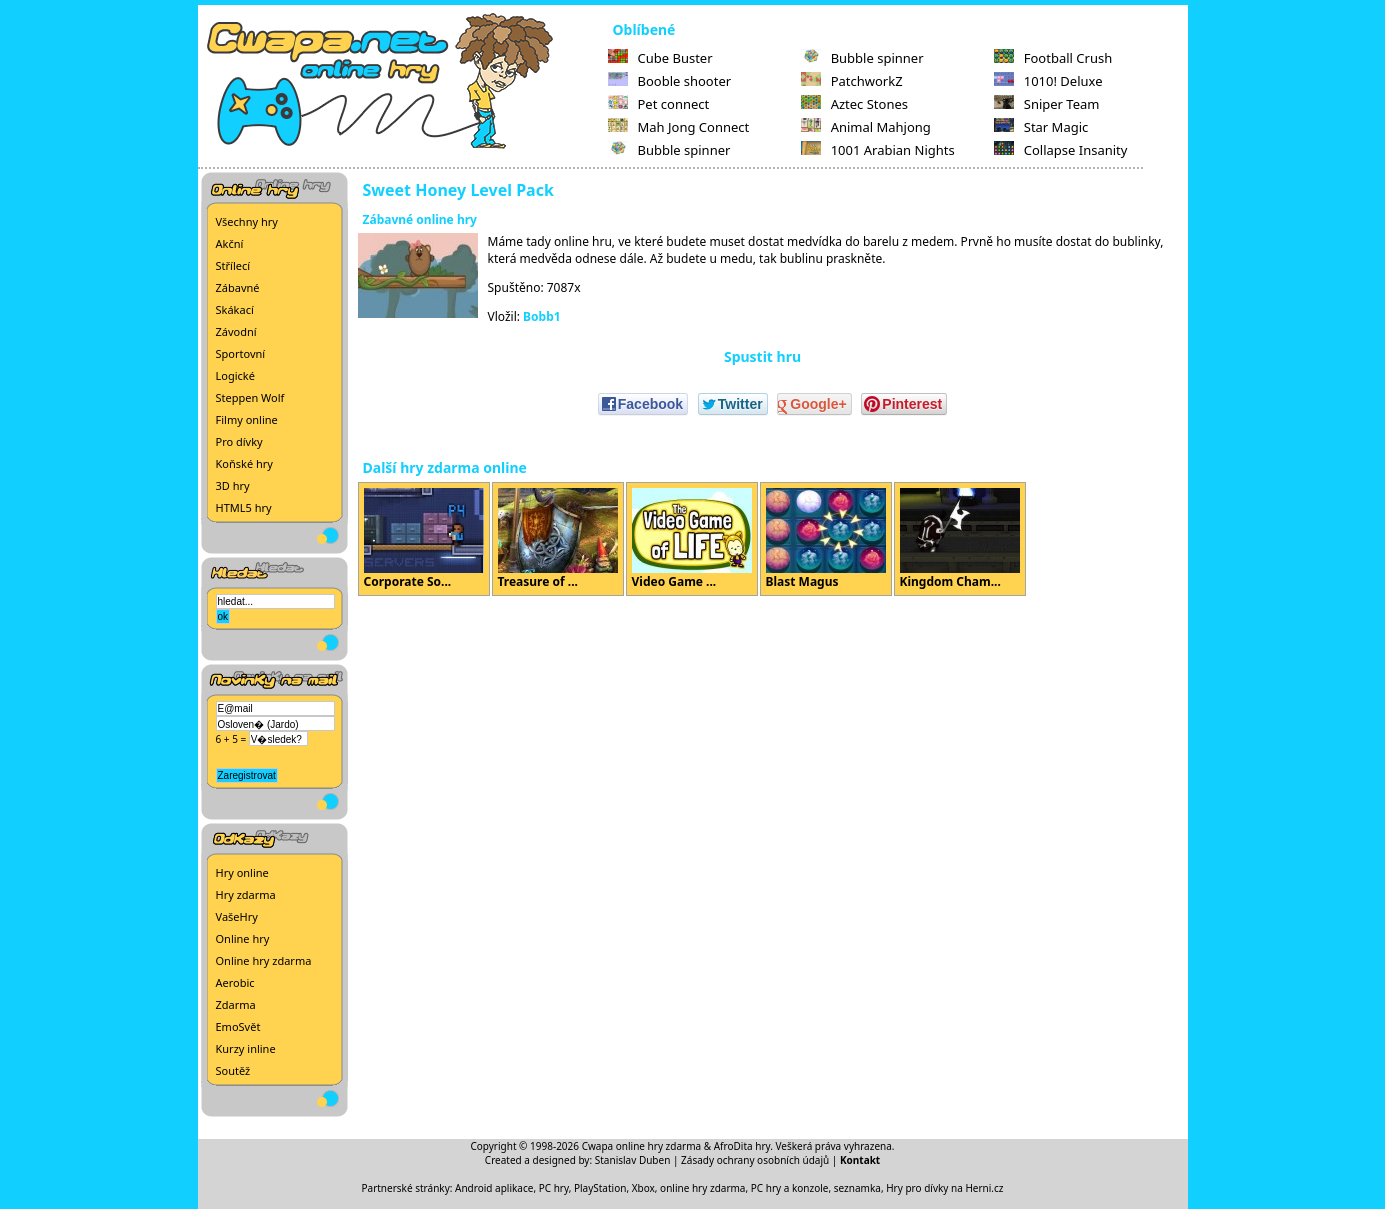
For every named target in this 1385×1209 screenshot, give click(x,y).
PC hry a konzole (790, 1188)
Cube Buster (660, 58)
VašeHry (237, 916)
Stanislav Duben (633, 1160)
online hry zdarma (702, 1188)
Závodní (236, 331)
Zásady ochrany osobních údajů (755, 1160)
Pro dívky (239, 441)
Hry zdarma (246, 894)
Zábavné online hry (420, 219)
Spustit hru (762, 356)
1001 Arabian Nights (878, 150)
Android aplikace (494, 1188)
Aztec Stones (854, 104)
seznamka (857, 1188)
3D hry (233, 485)
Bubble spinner (669, 150)
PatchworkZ (852, 81)
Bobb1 (542, 316)
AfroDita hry (742, 1146)
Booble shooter (670, 81)
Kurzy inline (246, 1048)
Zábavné (238, 287)
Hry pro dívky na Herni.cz (944, 1188)
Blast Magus (826, 539)
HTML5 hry (244, 507)
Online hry (243, 938)
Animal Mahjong (866, 127)
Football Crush (1053, 58)
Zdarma (236, 1004)
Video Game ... (692, 539)
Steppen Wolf (250, 397)
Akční (230, 243)
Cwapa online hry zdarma (642, 1146)
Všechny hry (247, 221)
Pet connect (659, 104)
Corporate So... (424, 539)
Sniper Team (1047, 104)
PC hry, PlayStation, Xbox (597, 1188)
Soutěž (233, 1070)
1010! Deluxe (1048, 81)
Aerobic (235, 982)
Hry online (242, 872)
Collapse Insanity (1061, 150)
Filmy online (247, 419)
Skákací (235, 309)
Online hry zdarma (264, 960)
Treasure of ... (558, 539)
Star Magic (1041, 127)
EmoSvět (238, 1026)
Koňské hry (244, 463)
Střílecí (233, 265)
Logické (235, 375)
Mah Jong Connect (679, 127)
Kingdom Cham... (960, 539)
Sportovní (241, 353)
